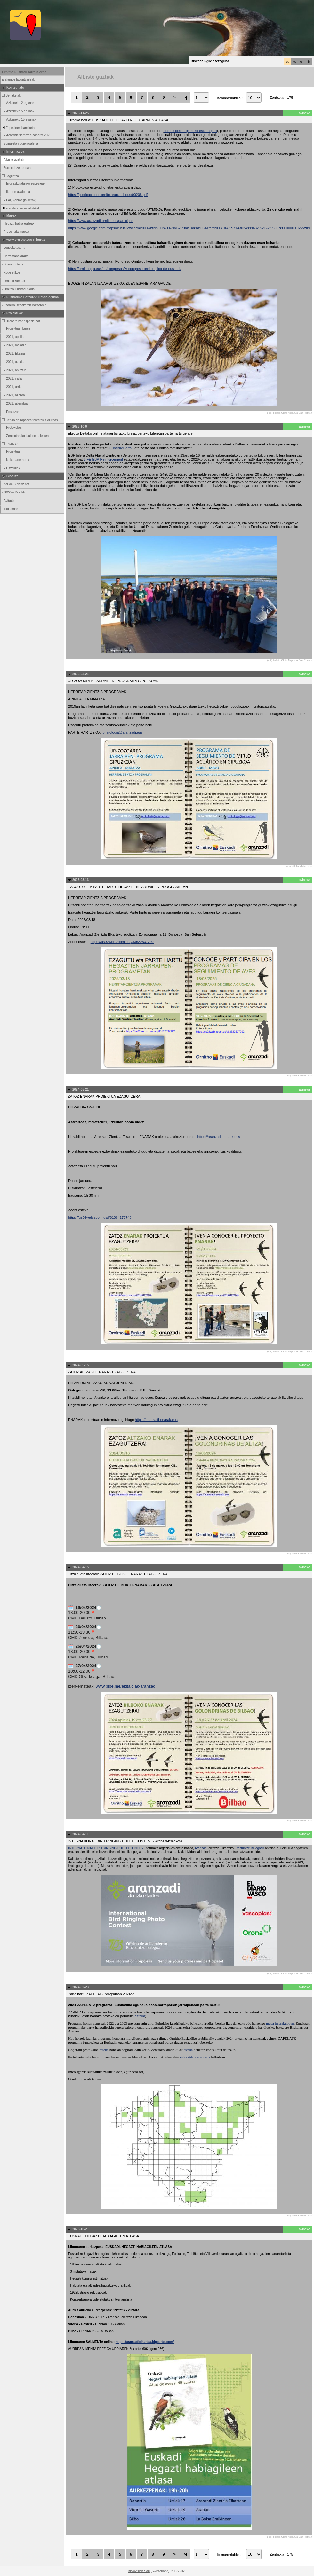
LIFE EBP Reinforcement (103, 459)
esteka (140, 2016)
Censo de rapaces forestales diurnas (29, 420)
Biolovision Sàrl (139, 2571)
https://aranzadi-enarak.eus (218, 1136)
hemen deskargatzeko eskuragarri (190, 131)
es (294, 61)
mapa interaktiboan (280, 2023)
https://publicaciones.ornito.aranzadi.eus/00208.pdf (108, 195)
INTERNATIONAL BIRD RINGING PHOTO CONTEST (107, 1848)
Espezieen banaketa (18, 128)
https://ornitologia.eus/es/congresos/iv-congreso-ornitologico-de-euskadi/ (124, 269)
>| (185, 97)
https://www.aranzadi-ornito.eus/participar (100, 221)
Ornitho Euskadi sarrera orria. (24, 72)
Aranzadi (201, 1848)
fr (309, 61)
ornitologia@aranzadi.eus (123, 732)
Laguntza (10, 176)
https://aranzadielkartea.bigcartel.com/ (145, 2342)
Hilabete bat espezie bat (20, 321)
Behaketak (11, 95)
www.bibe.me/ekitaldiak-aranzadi (126, 1686)
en (301, 61)
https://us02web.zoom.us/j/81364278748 (100, 1217)
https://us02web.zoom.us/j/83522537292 (122, 942)
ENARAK (10, 444)
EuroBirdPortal (121, 448)
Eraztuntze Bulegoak (249, 1848)
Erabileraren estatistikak (20, 208)
